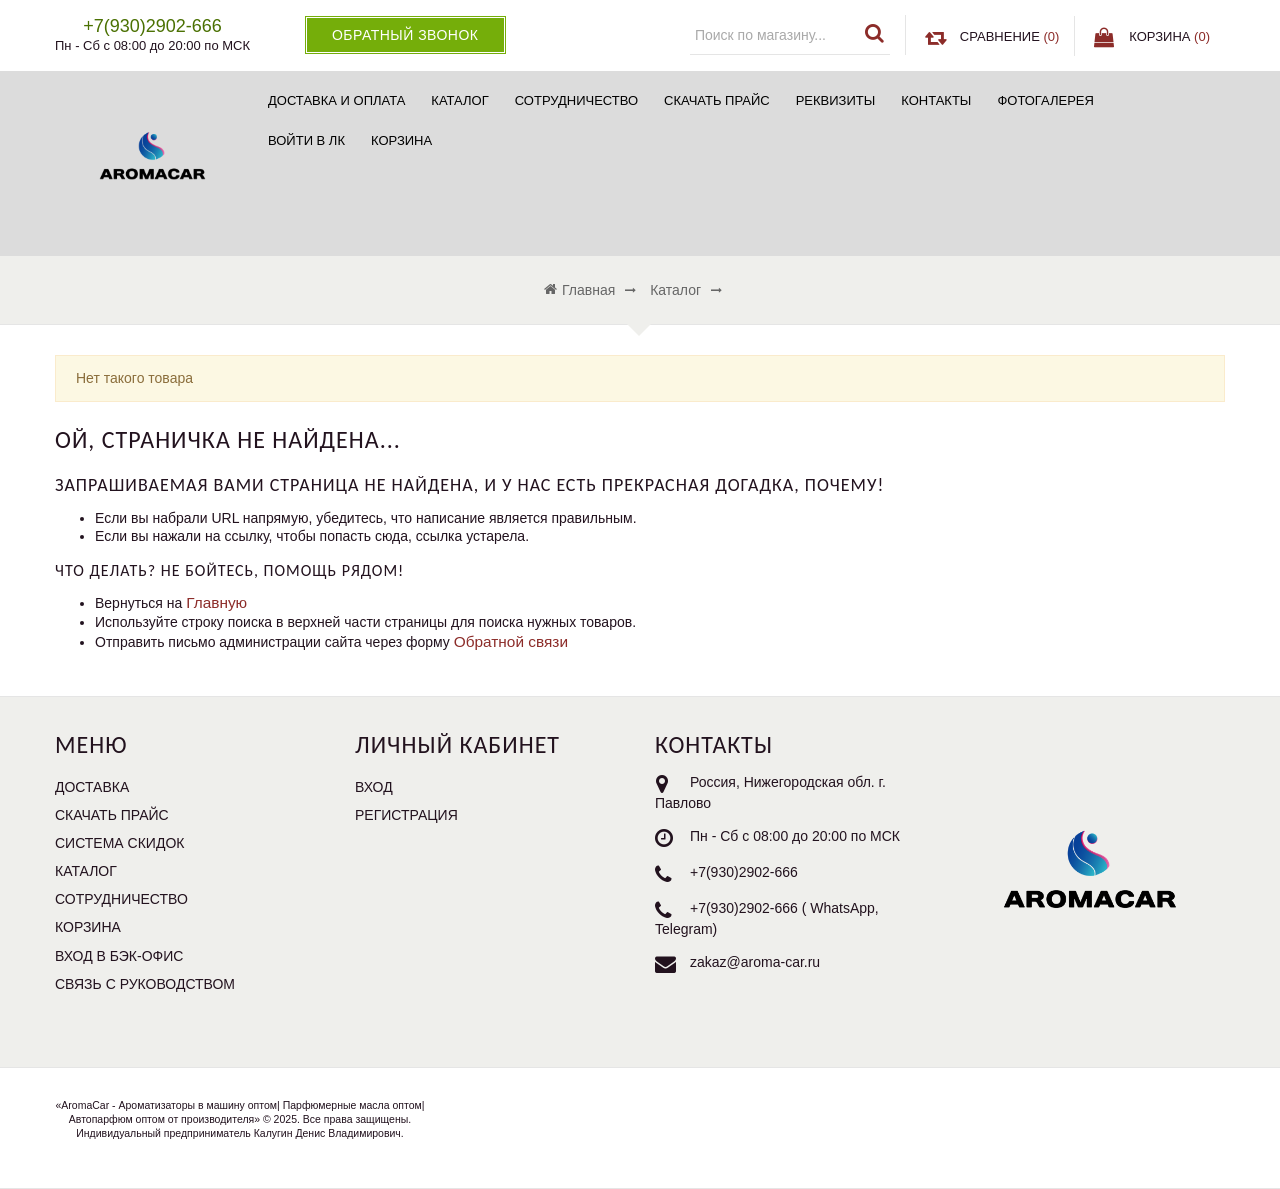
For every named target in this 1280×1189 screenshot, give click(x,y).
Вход (374, 787)
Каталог (459, 100)
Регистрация (406, 815)
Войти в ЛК (306, 140)
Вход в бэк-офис (119, 956)
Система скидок (119, 843)
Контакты (936, 100)
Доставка (92, 787)
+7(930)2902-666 (744, 872)
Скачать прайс (717, 100)
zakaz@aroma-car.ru (755, 962)
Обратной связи (511, 641)
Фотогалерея (1045, 100)
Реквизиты (836, 100)
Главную (216, 602)
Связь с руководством (145, 984)
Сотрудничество (576, 100)
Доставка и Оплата (336, 100)
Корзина (401, 140)
